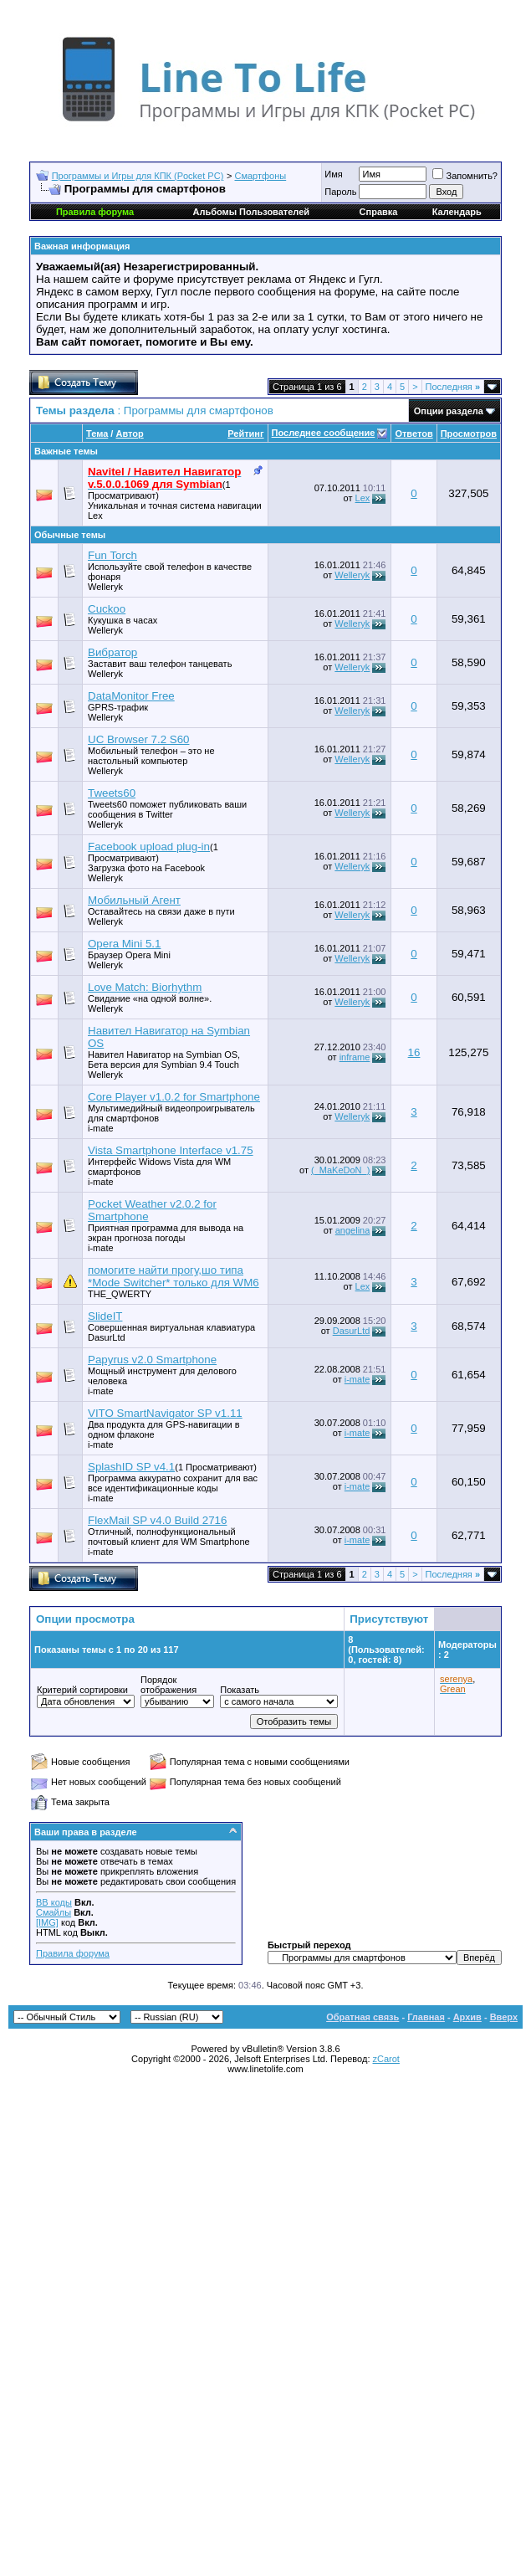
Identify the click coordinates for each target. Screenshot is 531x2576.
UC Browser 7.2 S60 (138, 739)
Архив (467, 2017)
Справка (379, 212)
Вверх (504, 2017)
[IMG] (47, 1922)
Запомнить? (465, 176)
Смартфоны (261, 176)
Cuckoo (106, 609)
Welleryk (105, 587)
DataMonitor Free (131, 696)
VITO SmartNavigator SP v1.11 (165, 1413)
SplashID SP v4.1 (131, 1466)
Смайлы (53, 1912)
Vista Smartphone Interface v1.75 (170, 1150)
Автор (129, 433)
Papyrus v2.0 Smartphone (152, 1359)
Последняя (453, 387)
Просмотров (469, 433)
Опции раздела (448, 411)
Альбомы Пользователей (250, 212)
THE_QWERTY (119, 1294)
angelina (352, 1230)
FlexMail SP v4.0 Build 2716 (157, 1520)
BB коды (54, 1902)
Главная (426, 2017)
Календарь (457, 212)
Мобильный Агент (134, 900)
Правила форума (73, 1953)
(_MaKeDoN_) (340, 1170)
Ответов (413, 433)
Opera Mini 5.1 (124, 943)
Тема (97, 433)
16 (414, 1052)
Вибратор (112, 652)
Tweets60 (111, 793)
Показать (239, 1690)
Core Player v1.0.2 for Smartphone (174, 1096)
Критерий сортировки (82, 1690)
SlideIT (105, 1316)
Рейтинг (245, 433)
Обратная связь (362, 2017)
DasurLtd (106, 1337)
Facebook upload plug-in (149, 846)
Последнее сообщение (323, 433)
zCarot (386, 2059)
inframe (355, 1057)
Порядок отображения (168, 1685)
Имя (333, 174)
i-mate (101, 1128)
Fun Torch (112, 555)
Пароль (340, 192)
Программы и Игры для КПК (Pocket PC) (138, 176)
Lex (95, 516)
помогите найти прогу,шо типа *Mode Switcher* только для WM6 (173, 1276)
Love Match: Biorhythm (145, 987)
